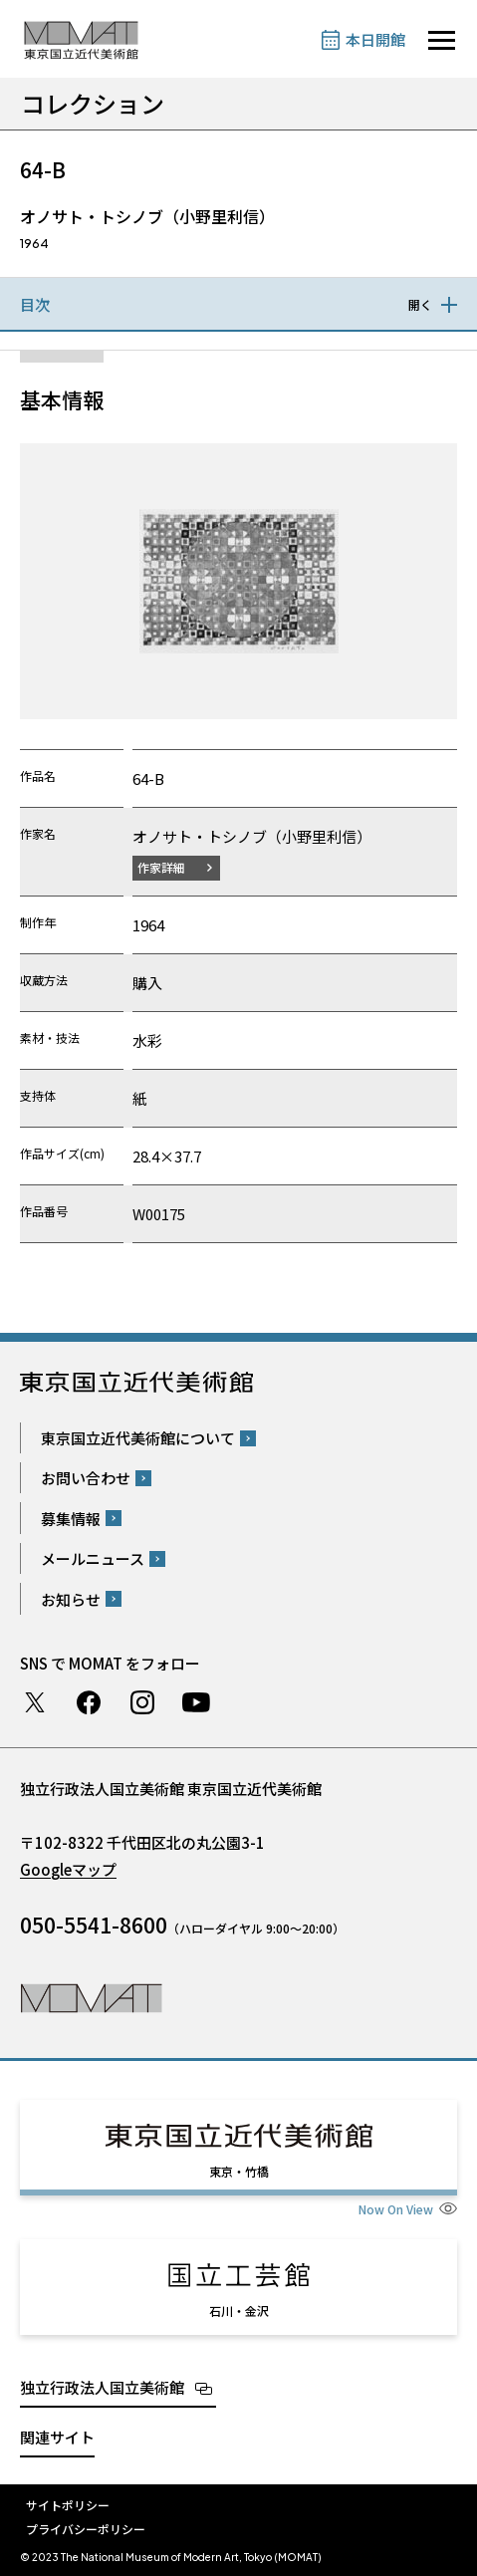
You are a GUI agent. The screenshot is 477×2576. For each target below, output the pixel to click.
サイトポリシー (68, 2504)
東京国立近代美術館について (138, 1437)
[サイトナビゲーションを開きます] (441, 40)
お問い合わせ (85, 1477)
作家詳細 (161, 867)
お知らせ (71, 1599)
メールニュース (92, 1558)
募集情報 (71, 1518)
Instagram (142, 1702)
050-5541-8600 (93, 1924)
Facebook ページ (89, 1702)
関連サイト (57, 2437)
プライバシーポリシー (85, 2528)
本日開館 (375, 39)
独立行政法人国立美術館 (102, 2387)
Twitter (35, 1702)
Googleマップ (68, 1869)
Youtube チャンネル (196, 1702)
